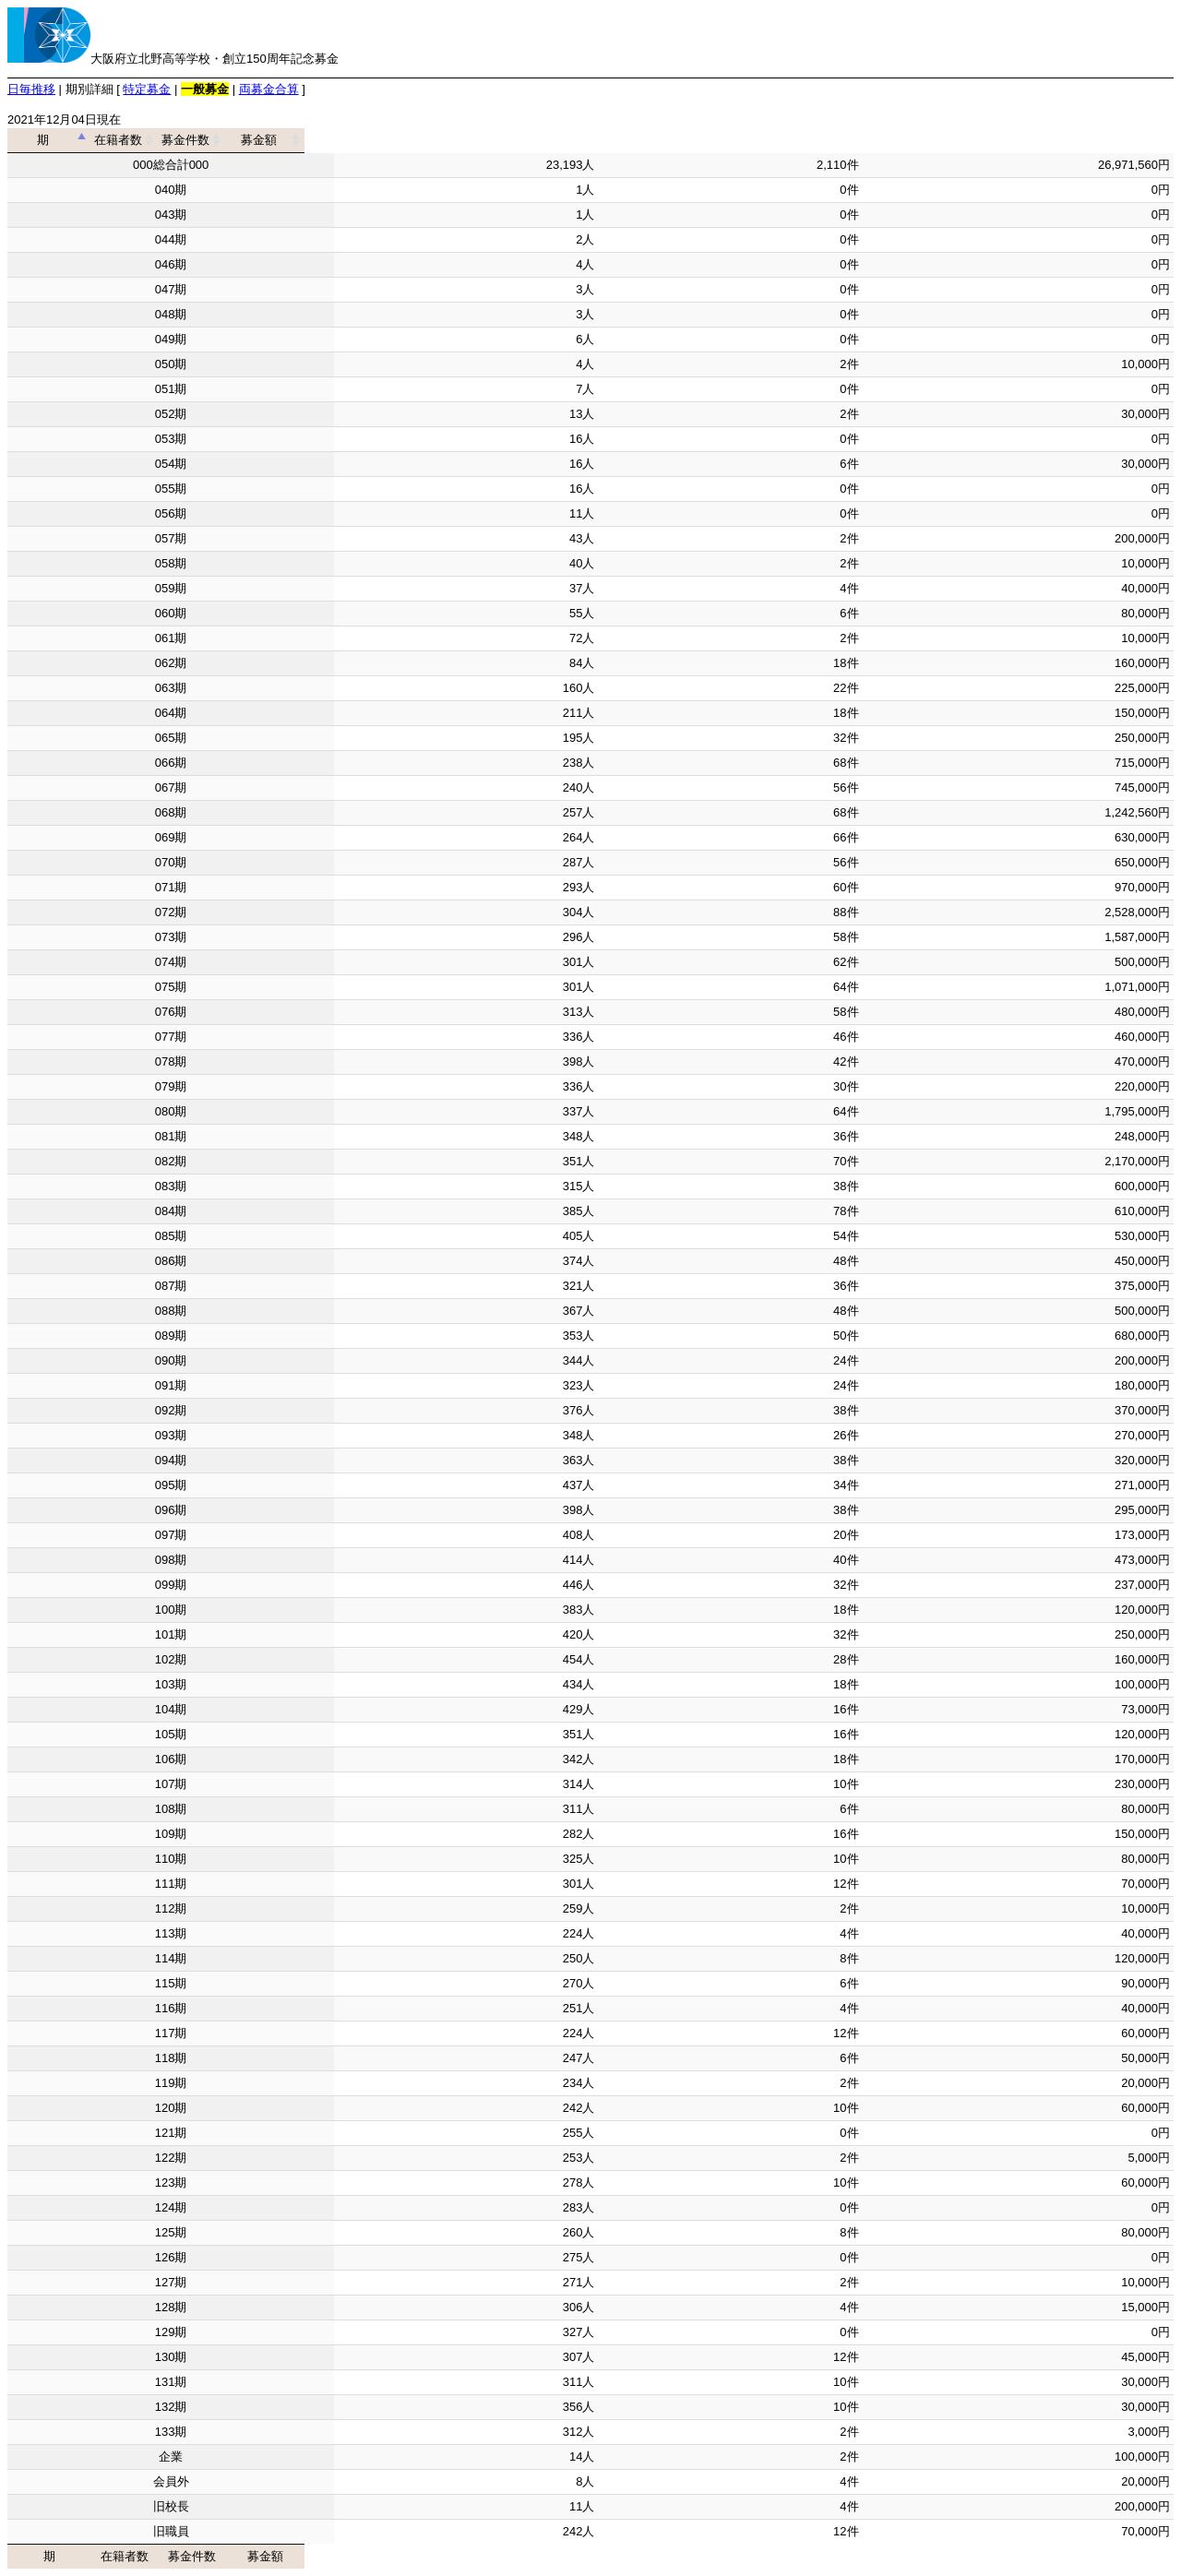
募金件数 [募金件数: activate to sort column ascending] (724, 140)
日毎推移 (31, 89)
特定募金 (147, 89)
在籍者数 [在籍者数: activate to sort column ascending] (460, 140)
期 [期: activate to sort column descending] (165, 140)
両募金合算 (269, 89)
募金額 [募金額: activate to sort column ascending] (1012, 140)
